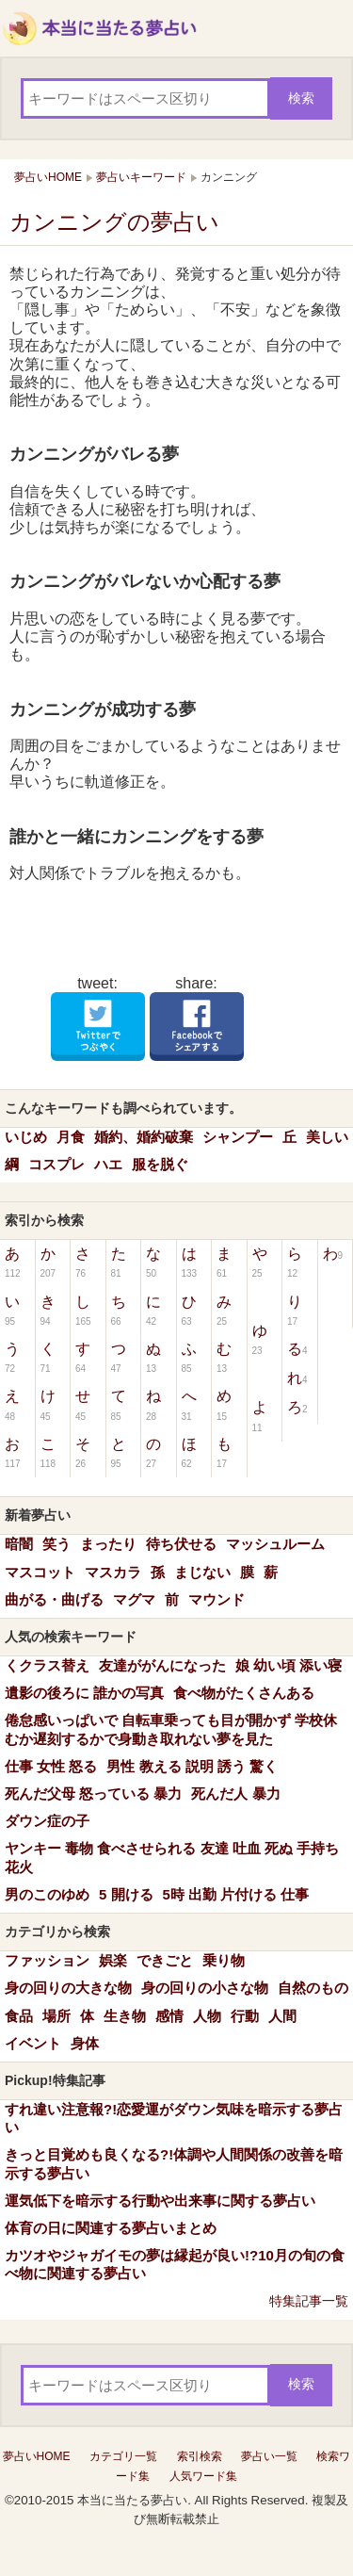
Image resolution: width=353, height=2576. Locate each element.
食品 (19, 2016)
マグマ (134, 1599)
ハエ (108, 1164)
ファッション (47, 1960)
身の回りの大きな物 (68, 1988)
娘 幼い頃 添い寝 (288, 1665)
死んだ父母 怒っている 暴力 (93, 1793)
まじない (202, 1572)
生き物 (125, 2016)
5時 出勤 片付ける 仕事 (236, 1894)
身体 (85, 2043)
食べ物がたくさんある (243, 1693)
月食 (70, 1137)
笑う (56, 1544)
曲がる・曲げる (54, 1599)
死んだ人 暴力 (235, 1793)
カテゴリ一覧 (123, 2456)
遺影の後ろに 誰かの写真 (84, 1693)
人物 (207, 2016)
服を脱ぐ (160, 1164)
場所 (56, 2016)
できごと (164, 1960)
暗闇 (19, 1544)
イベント (33, 2043)
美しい (327, 1137)
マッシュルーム (275, 1544)
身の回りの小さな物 (204, 1988)
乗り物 (223, 1960)
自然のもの (313, 1988)
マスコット (40, 1572)
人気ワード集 (203, 2476)
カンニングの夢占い (114, 222)
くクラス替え (47, 1665)
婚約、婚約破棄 (143, 1137)
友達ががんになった (162, 1665)
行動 (245, 2016)
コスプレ (56, 1164)
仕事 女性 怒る (51, 1766)
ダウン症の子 (47, 1821)
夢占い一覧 (269, 2456)
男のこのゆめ (47, 1894)
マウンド (216, 1599)
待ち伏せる (181, 1544)
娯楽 (113, 1960)
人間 (282, 2016)
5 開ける (126, 1894)
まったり (108, 1544)
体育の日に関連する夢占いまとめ (111, 2228)
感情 (169, 2016)
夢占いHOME (37, 2456)
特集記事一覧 (308, 2300)
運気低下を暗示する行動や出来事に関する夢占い (160, 2201)
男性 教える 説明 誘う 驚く (192, 1766)
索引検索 (199, 2456)
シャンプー (237, 1137)
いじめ (26, 1137)
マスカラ (113, 1572)
